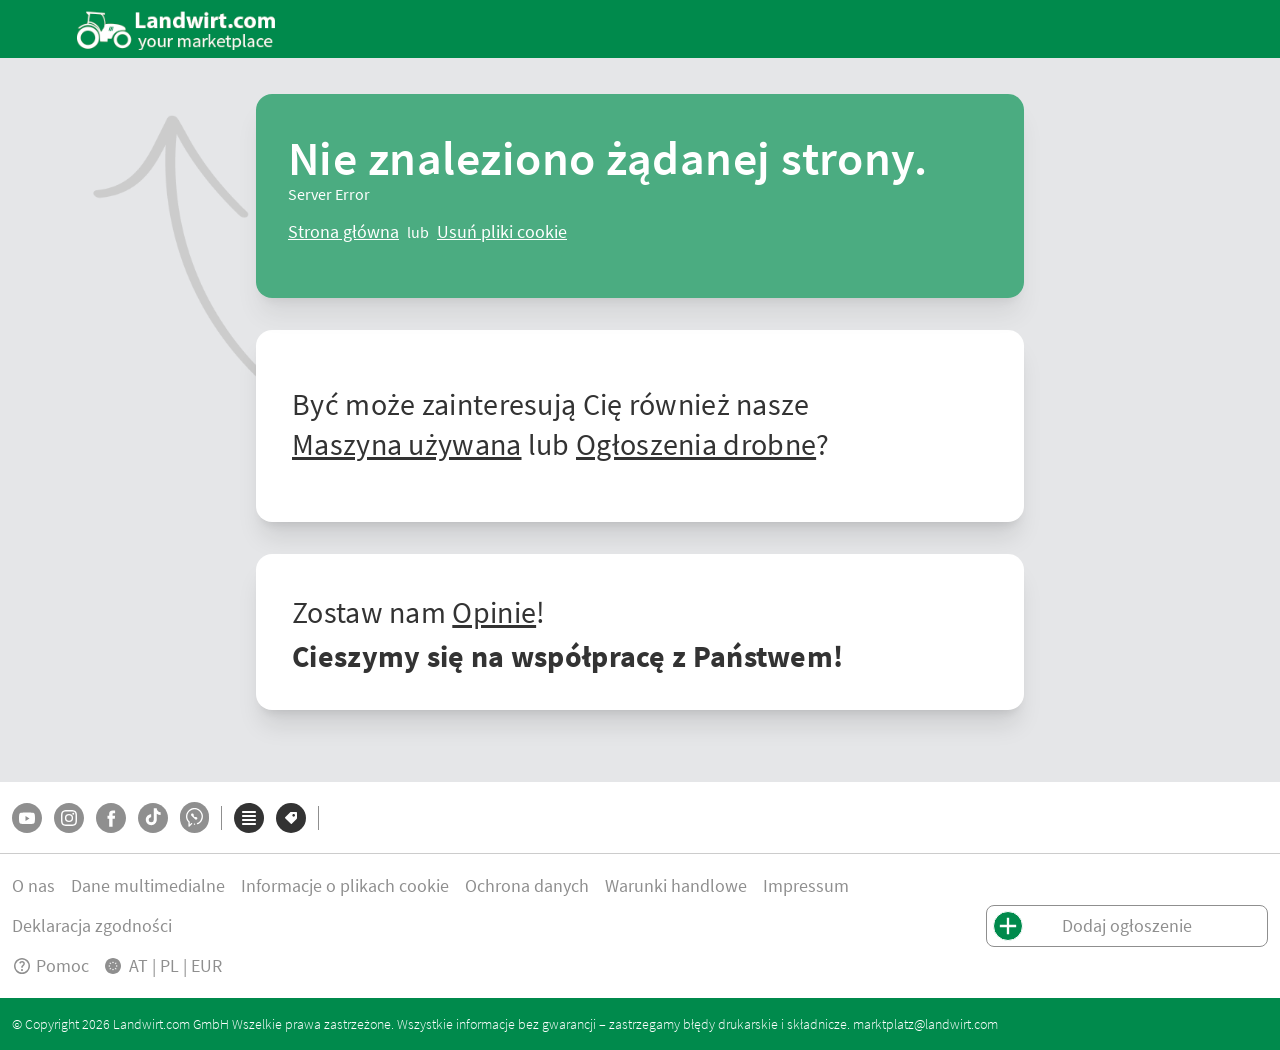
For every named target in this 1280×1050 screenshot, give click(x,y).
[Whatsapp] (194, 817)
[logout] (502, 232)
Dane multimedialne (148, 885)
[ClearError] (343, 232)
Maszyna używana (407, 444)
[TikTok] (153, 818)
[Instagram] (69, 818)
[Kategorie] (249, 818)
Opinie (494, 612)
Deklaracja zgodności (92, 925)
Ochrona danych (527, 885)
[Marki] (291, 818)
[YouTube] (27, 818)
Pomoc (50, 965)
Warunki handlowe (676, 885)
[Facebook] (111, 818)
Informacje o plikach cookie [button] (345, 885)
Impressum (806, 885)
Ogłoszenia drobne (696, 444)
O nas (33, 885)
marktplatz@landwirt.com (925, 1024)
